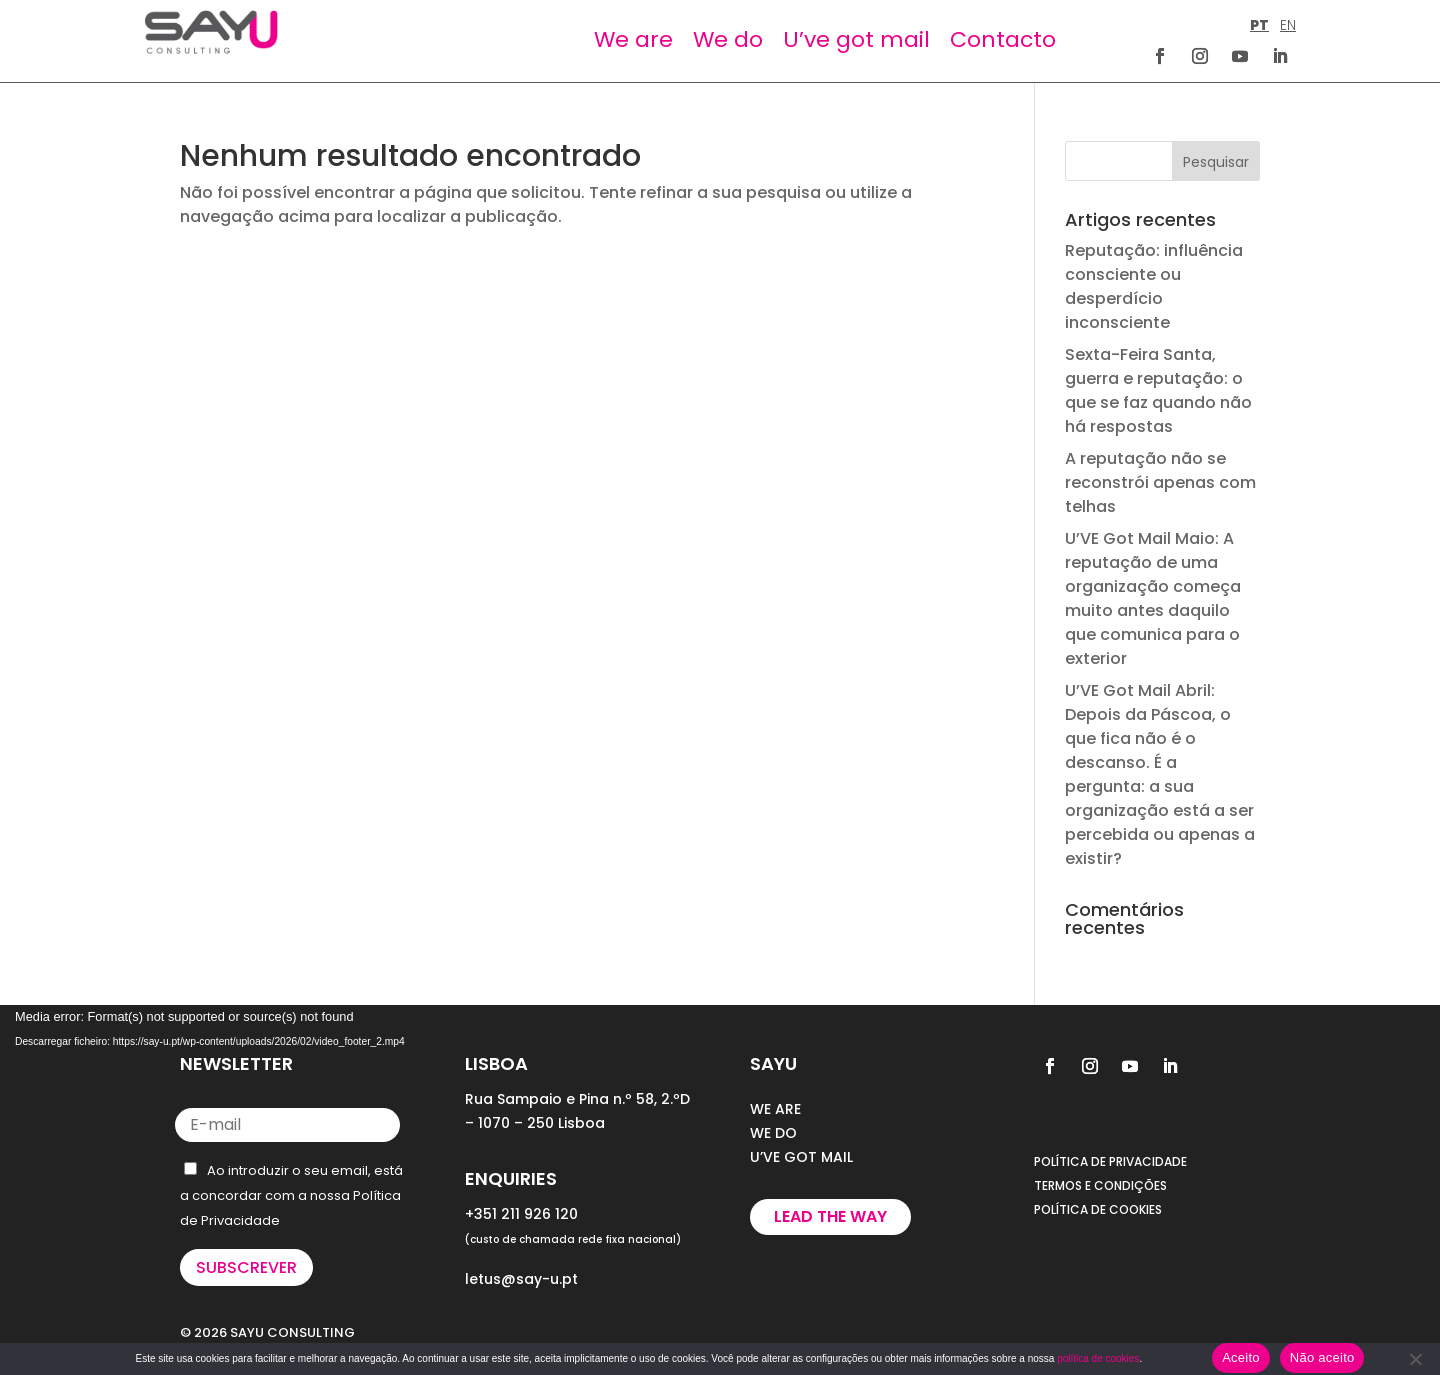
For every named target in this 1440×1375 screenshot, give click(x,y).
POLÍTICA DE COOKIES (1098, 1209)
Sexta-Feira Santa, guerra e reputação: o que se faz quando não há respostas (1158, 390)
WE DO (773, 1133)
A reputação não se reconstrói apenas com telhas (1160, 482)
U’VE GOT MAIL (801, 1157)
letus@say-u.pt (521, 1279)
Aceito (1241, 1357)
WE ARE (775, 1109)
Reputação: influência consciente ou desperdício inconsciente (1154, 286)
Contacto (1003, 39)
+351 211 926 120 (521, 1214)
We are (633, 39)
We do (728, 39)
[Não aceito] (1415, 1359)
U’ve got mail (856, 39)
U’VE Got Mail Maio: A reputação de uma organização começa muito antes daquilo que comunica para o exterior (1153, 598)
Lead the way (830, 1216)
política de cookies (1098, 1358)
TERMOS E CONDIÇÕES (1100, 1185)
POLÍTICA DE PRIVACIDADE (1110, 1161)
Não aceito (1322, 1357)
